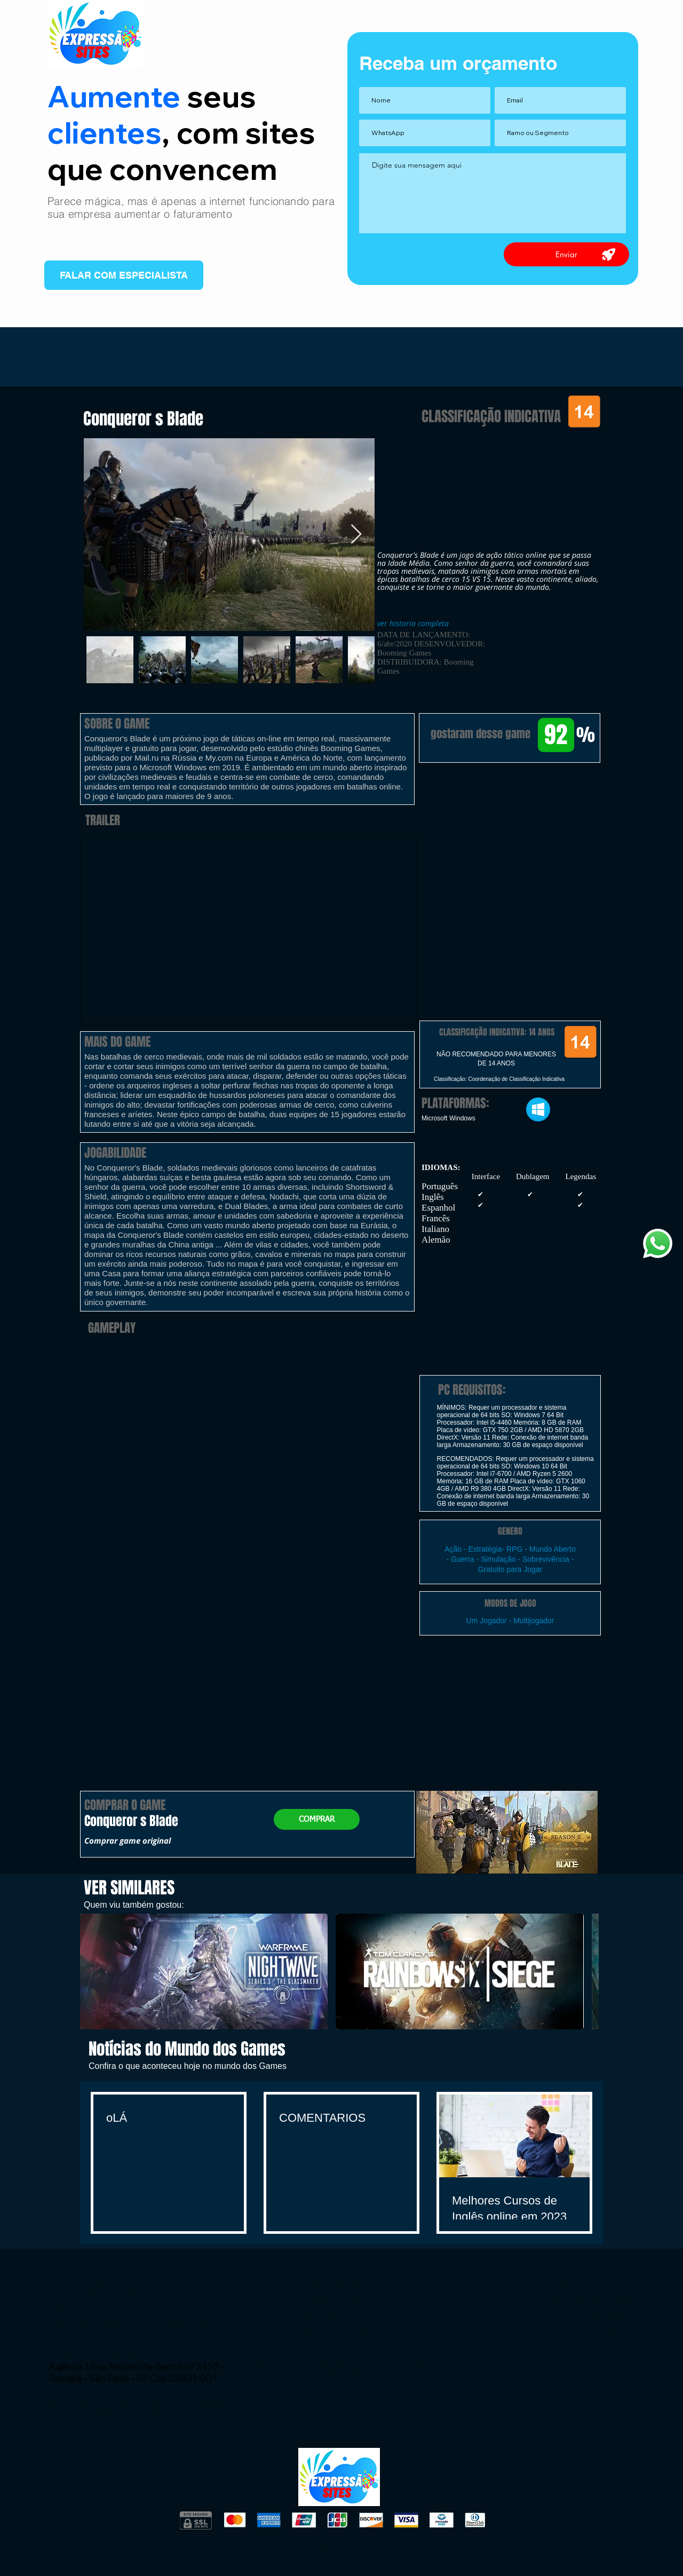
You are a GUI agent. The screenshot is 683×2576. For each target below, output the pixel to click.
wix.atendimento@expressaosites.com (154, 2351)
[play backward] (93, 1971)
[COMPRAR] (317, 1819)
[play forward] (585, 1971)
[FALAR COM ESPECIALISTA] (123, 275)
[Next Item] (356, 534)
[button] (509, 818)
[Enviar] (566, 254)
